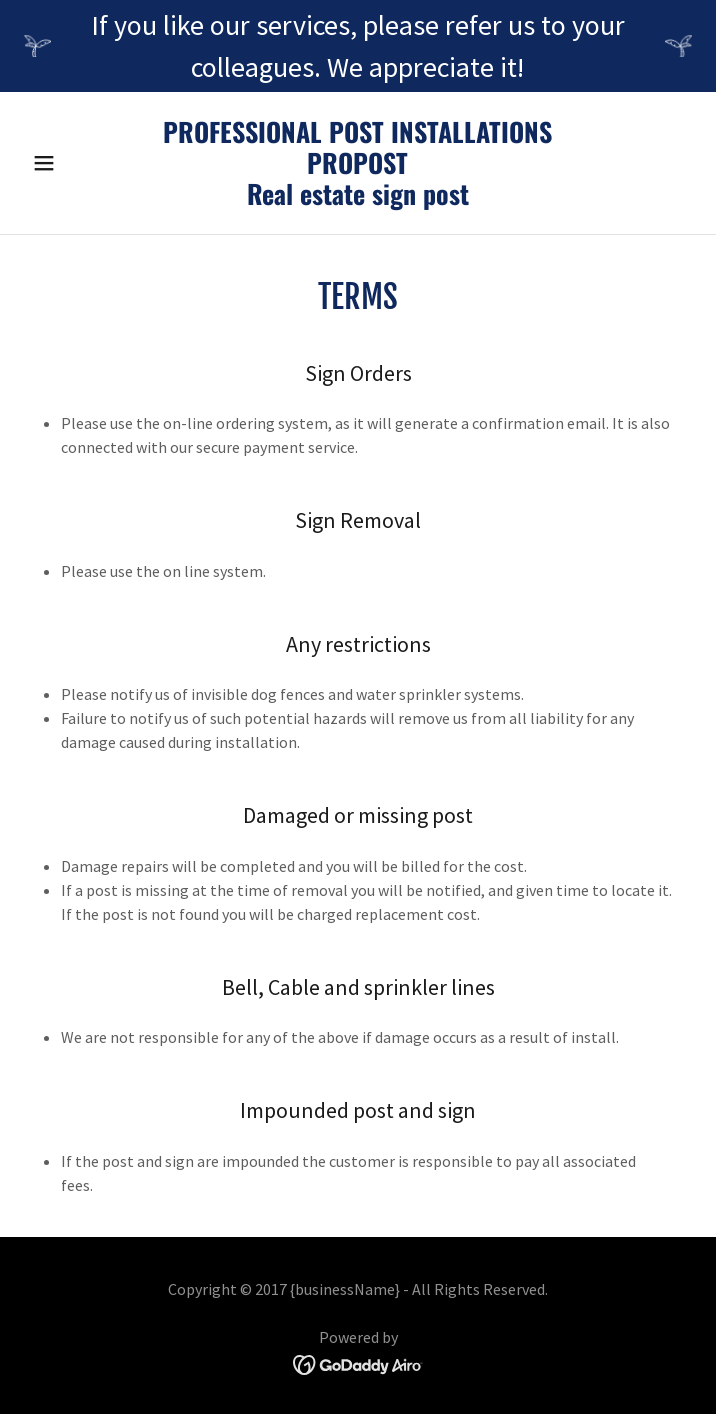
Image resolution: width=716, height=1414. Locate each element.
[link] (358, 199)
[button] (74, 163)
